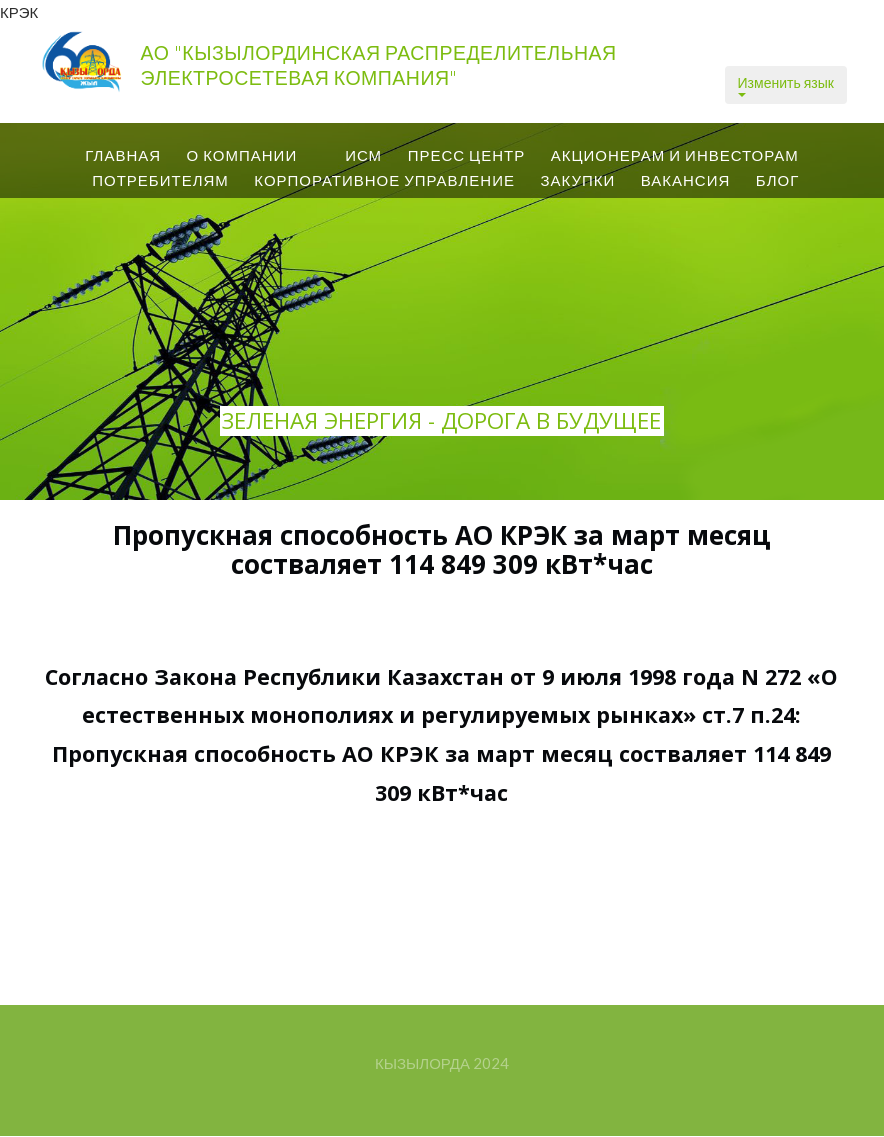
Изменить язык (786, 85)
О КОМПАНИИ (242, 155)
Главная (123, 155)
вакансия (686, 180)
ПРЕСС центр (467, 155)
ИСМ (363, 155)
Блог (777, 180)
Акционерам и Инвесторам (675, 155)
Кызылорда (422, 1063)
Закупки (577, 180)
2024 (491, 1063)
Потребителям (160, 180)
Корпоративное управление (384, 180)
